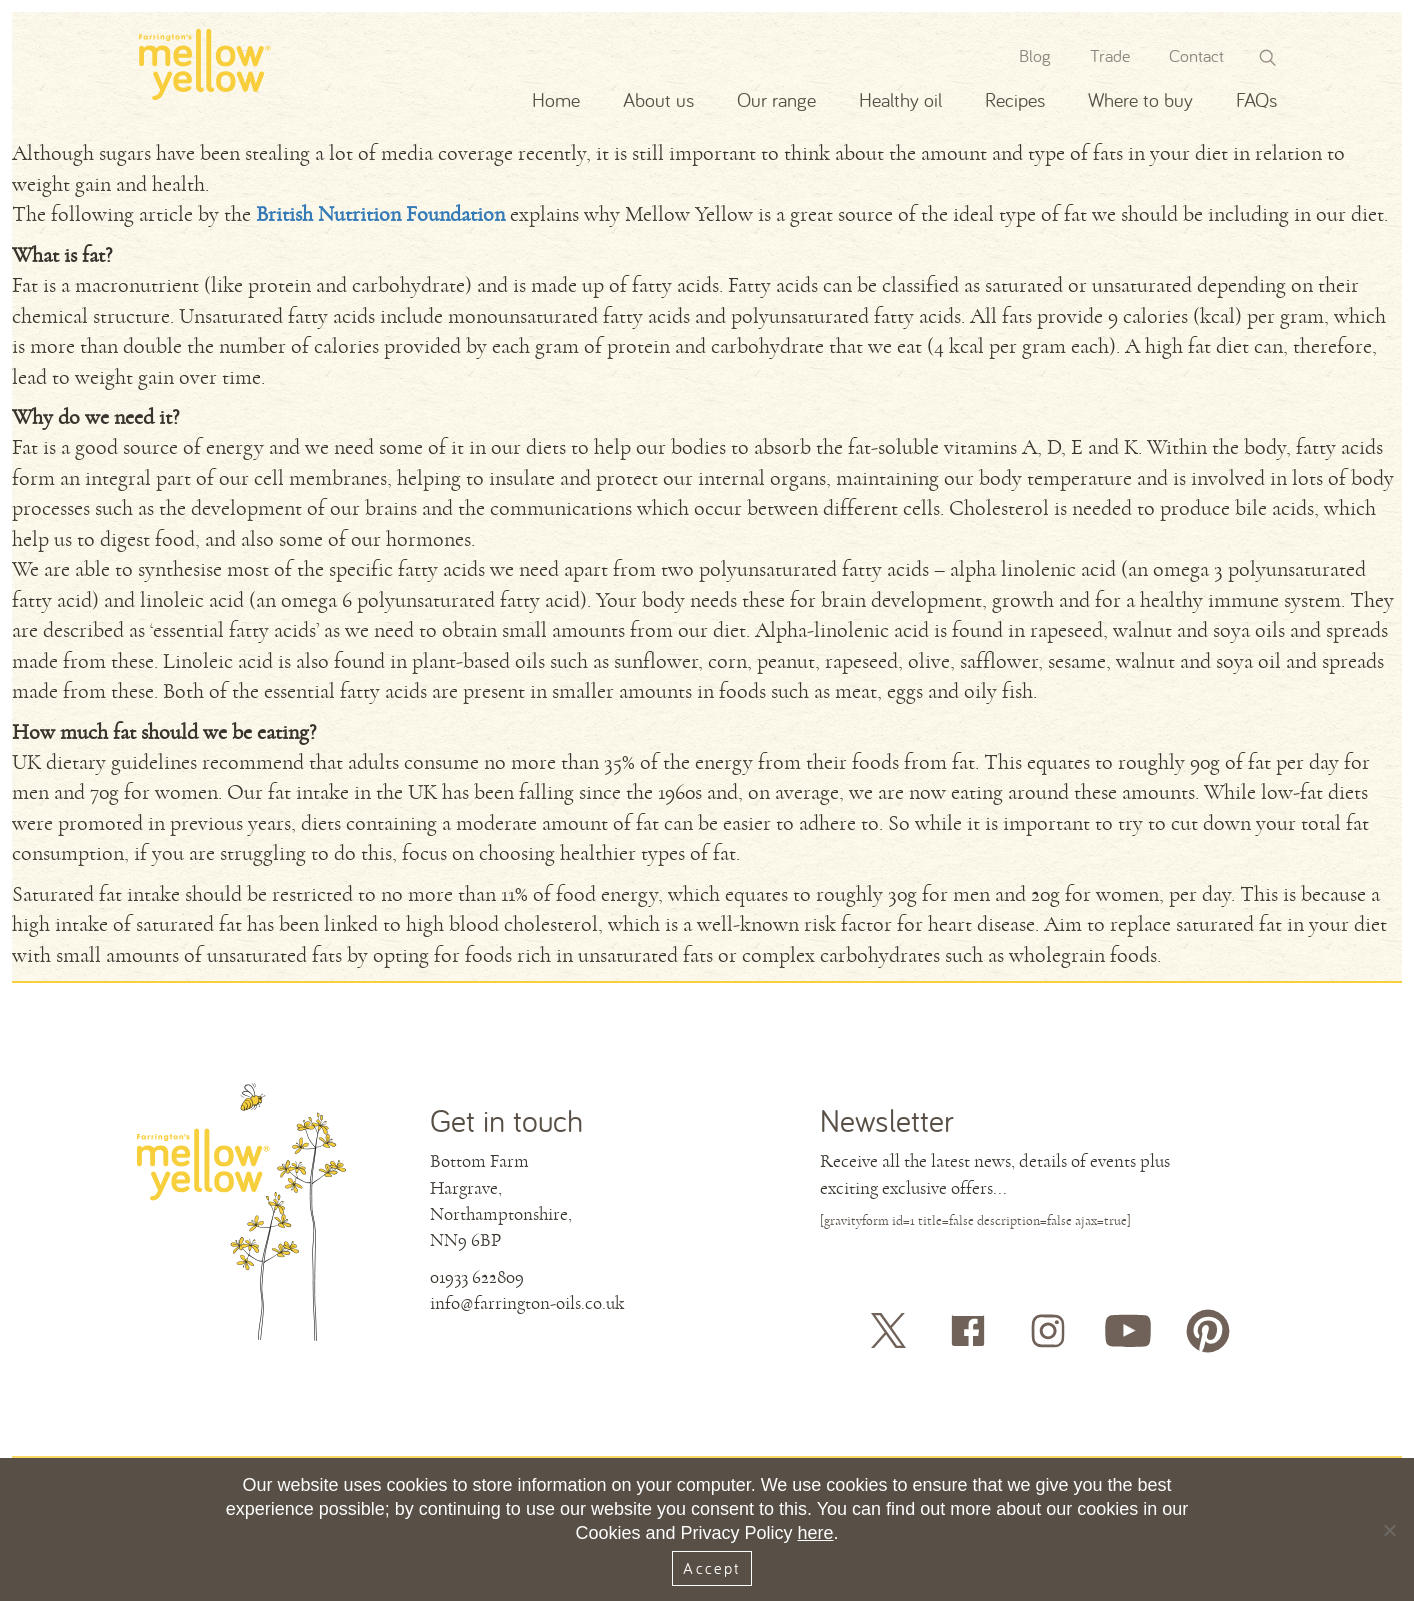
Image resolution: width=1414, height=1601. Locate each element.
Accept (711, 1568)
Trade (1110, 55)
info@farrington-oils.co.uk (527, 1303)
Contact (1196, 55)
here (816, 1533)
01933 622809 (477, 1277)
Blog (1035, 55)
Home (556, 99)
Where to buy (1140, 99)
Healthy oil (900, 99)
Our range (776, 99)
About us (658, 99)
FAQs (1256, 99)
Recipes (1015, 99)
